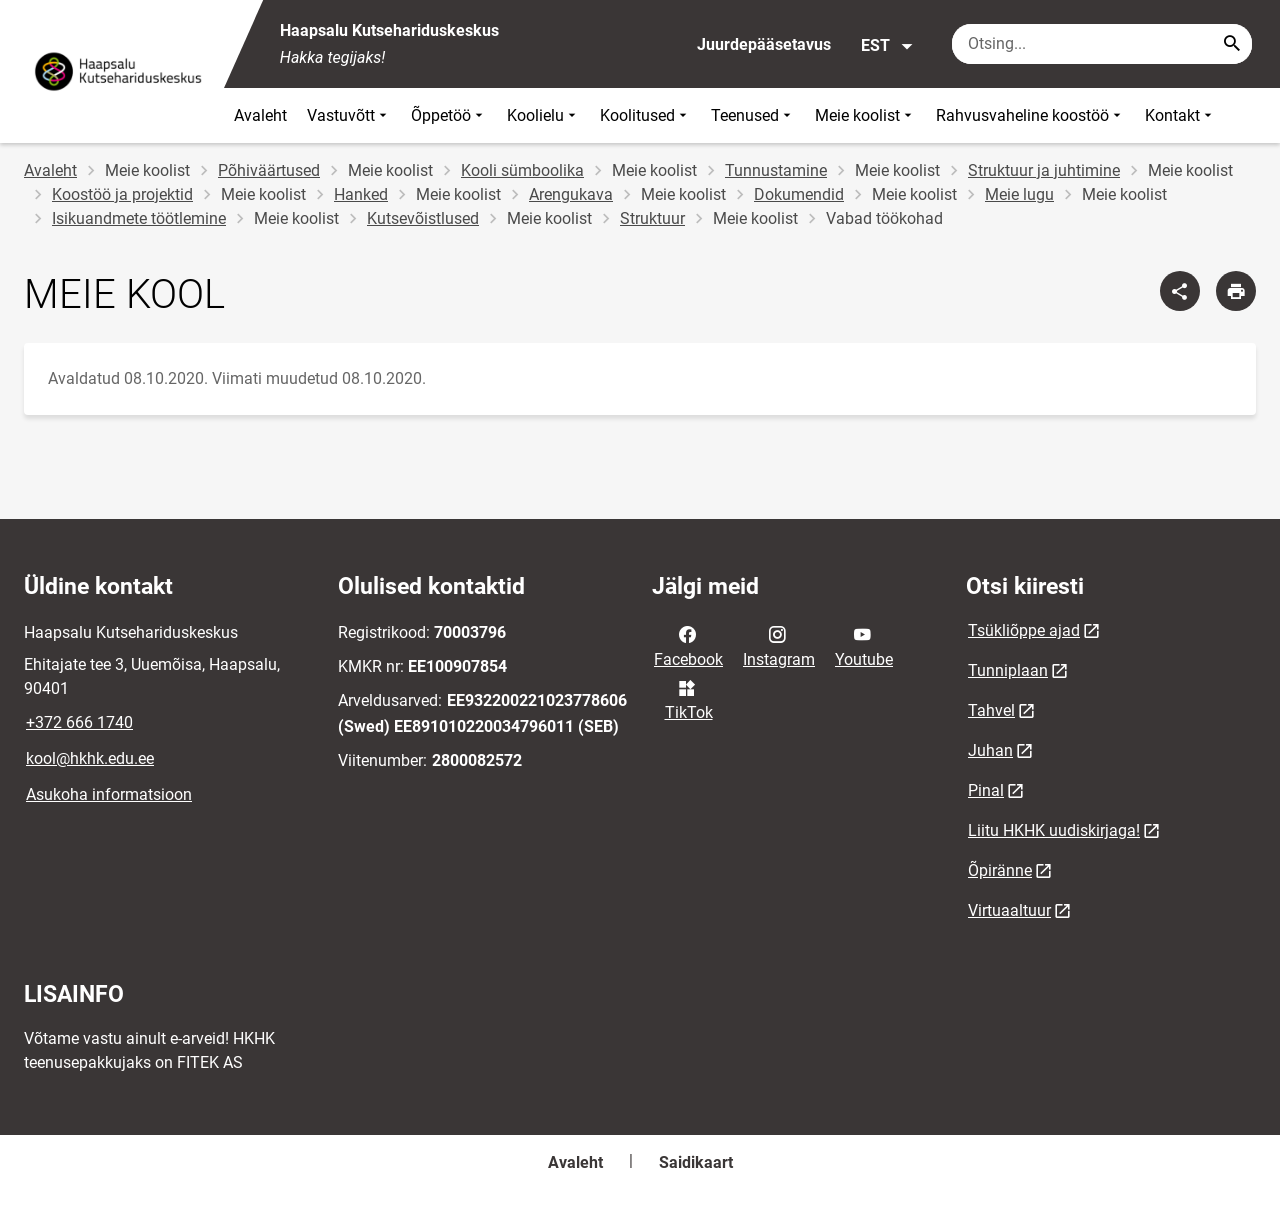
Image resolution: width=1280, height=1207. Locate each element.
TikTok (689, 699)
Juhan (990, 750)
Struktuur (652, 218)
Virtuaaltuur (1009, 910)
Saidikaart (696, 1162)
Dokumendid (799, 194)
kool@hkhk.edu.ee (90, 758)
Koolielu (543, 115)
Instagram (779, 645)
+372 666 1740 (79, 722)
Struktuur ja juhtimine (1044, 170)
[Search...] (1232, 44)
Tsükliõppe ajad (1024, 630)
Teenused (753, 115)
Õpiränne (1000, 870)
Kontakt (1180, 115)
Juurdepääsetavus (764, 44)
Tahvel (991, 710)
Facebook (688, 645)
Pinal (986, 790)
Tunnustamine (776, 170)
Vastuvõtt (349, 115)
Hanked (361, 194)
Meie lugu (1019, 194)
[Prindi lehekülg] (1236, 291)
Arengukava (571, 194)
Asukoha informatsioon (109, 794)
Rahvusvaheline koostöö (1030, 115)
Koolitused (645, 115)
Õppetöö (449, 115)
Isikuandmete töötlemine (139, 218)
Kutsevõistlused (423, 218)
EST (887, 46)
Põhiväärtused (269, 170)
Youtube (864, 645)
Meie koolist (865, 115)
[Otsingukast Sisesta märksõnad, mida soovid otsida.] (1102, 44)
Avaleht (260, 115)
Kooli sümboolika (522, 170)
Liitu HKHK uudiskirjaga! (1054, 830)
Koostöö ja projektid (122, 194)
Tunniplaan (1008, 670)
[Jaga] (1180, 291)
